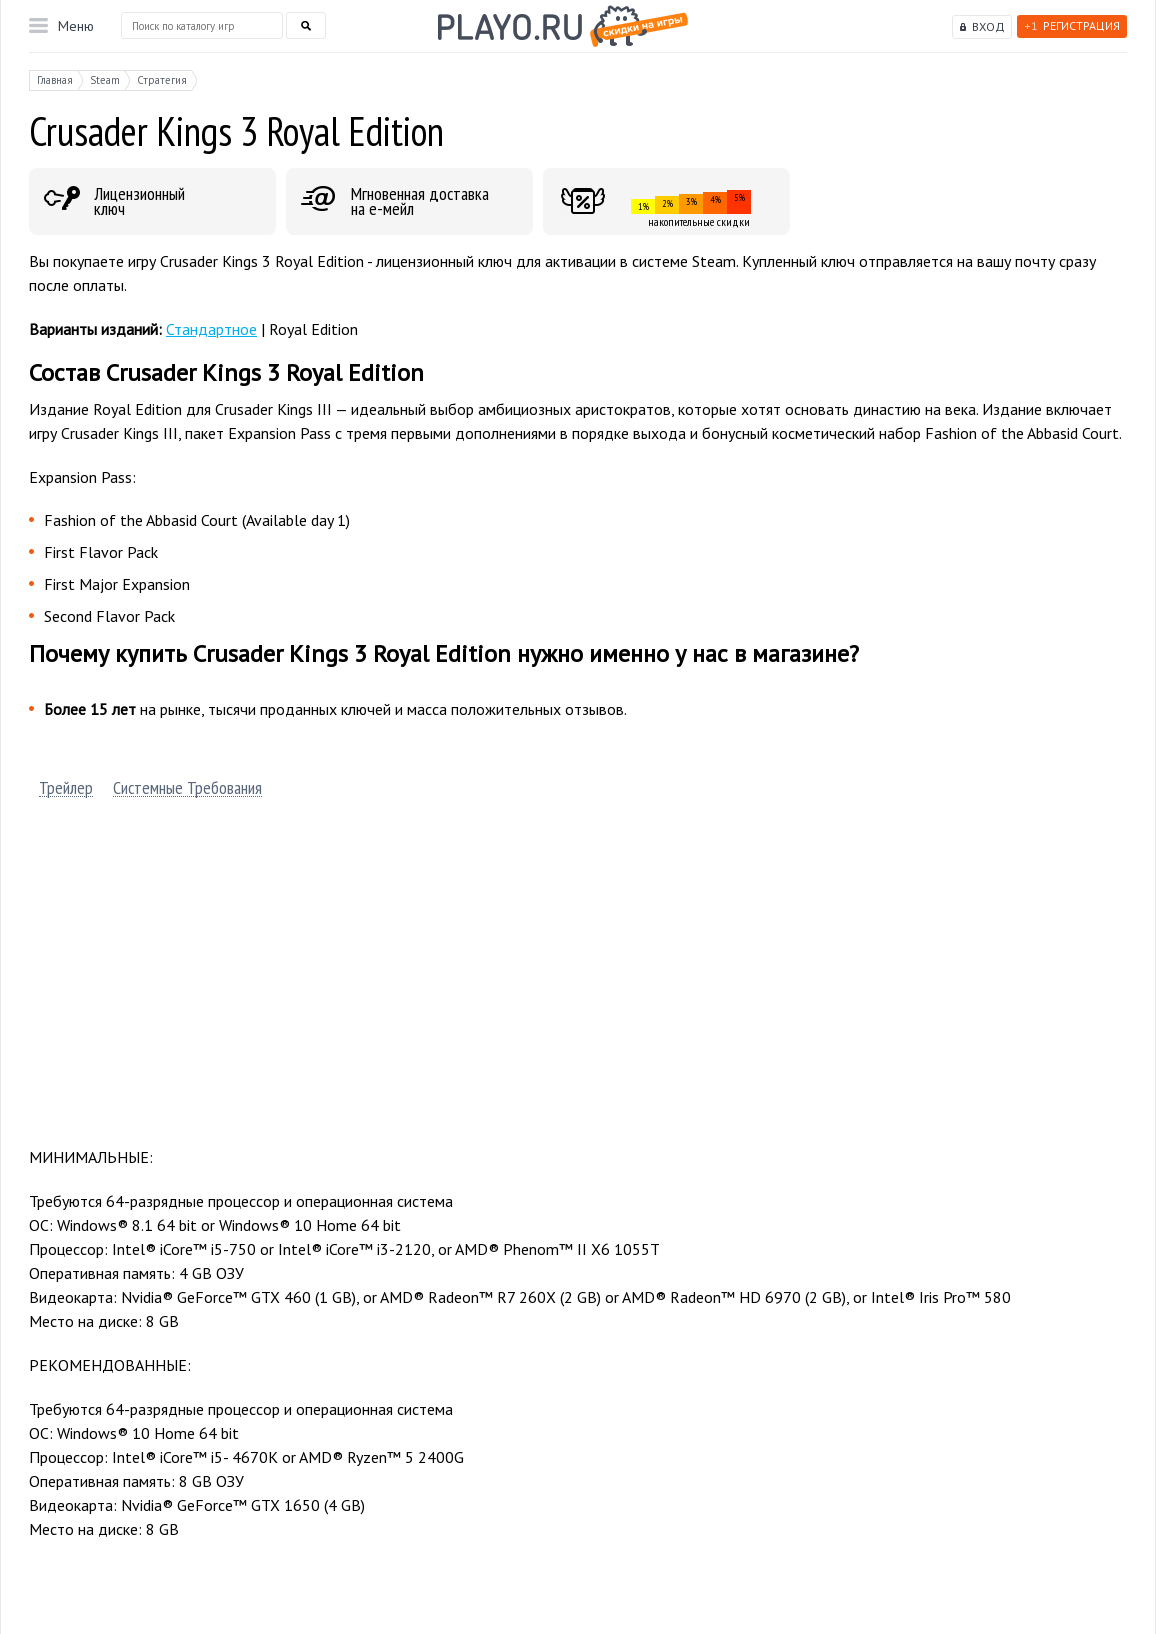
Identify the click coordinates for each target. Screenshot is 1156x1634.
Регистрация (1072, 25)
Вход (988, 26)
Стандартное (211, 329)
